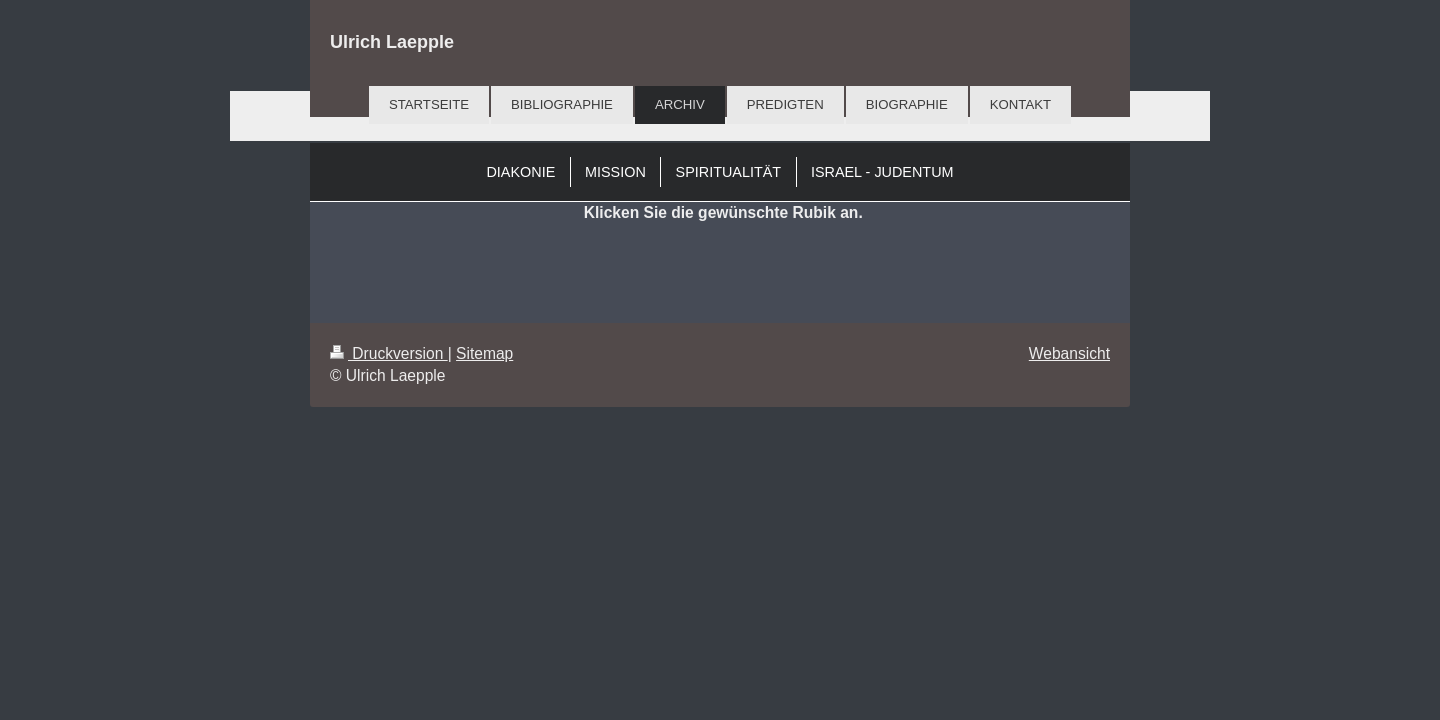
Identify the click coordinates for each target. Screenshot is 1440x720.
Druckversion (389, 353)
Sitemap (484, 353)
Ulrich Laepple (392, 42)
